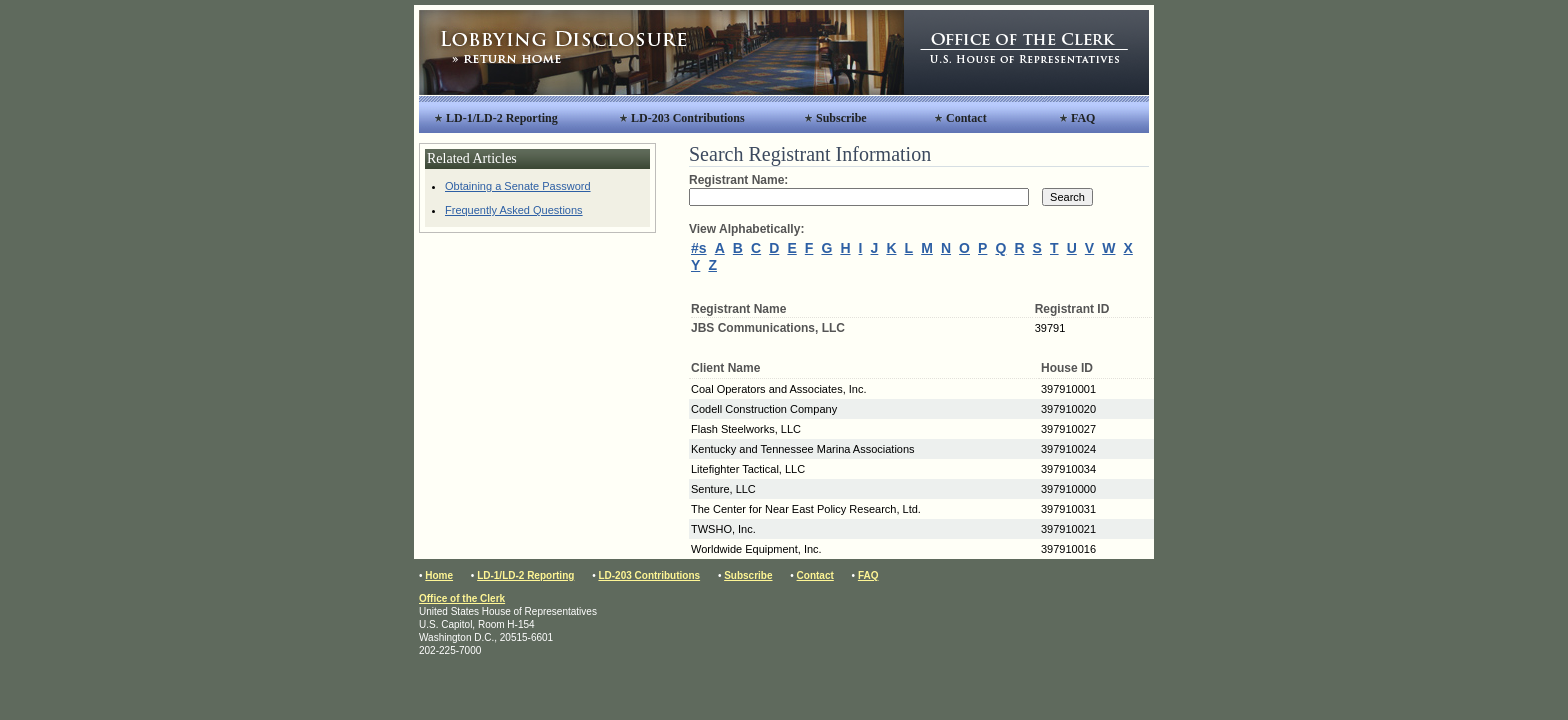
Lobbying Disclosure (661, 52)
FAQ (1083, 118)
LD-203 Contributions (688, 118)
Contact (966, 118)
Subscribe (841, 118)
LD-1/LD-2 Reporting (502, 118)
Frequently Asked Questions (514, 210)
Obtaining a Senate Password (518, 186)
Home (439, 575)
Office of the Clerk (462, 598)
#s (699, 248)
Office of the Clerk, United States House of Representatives (1026, 52)
